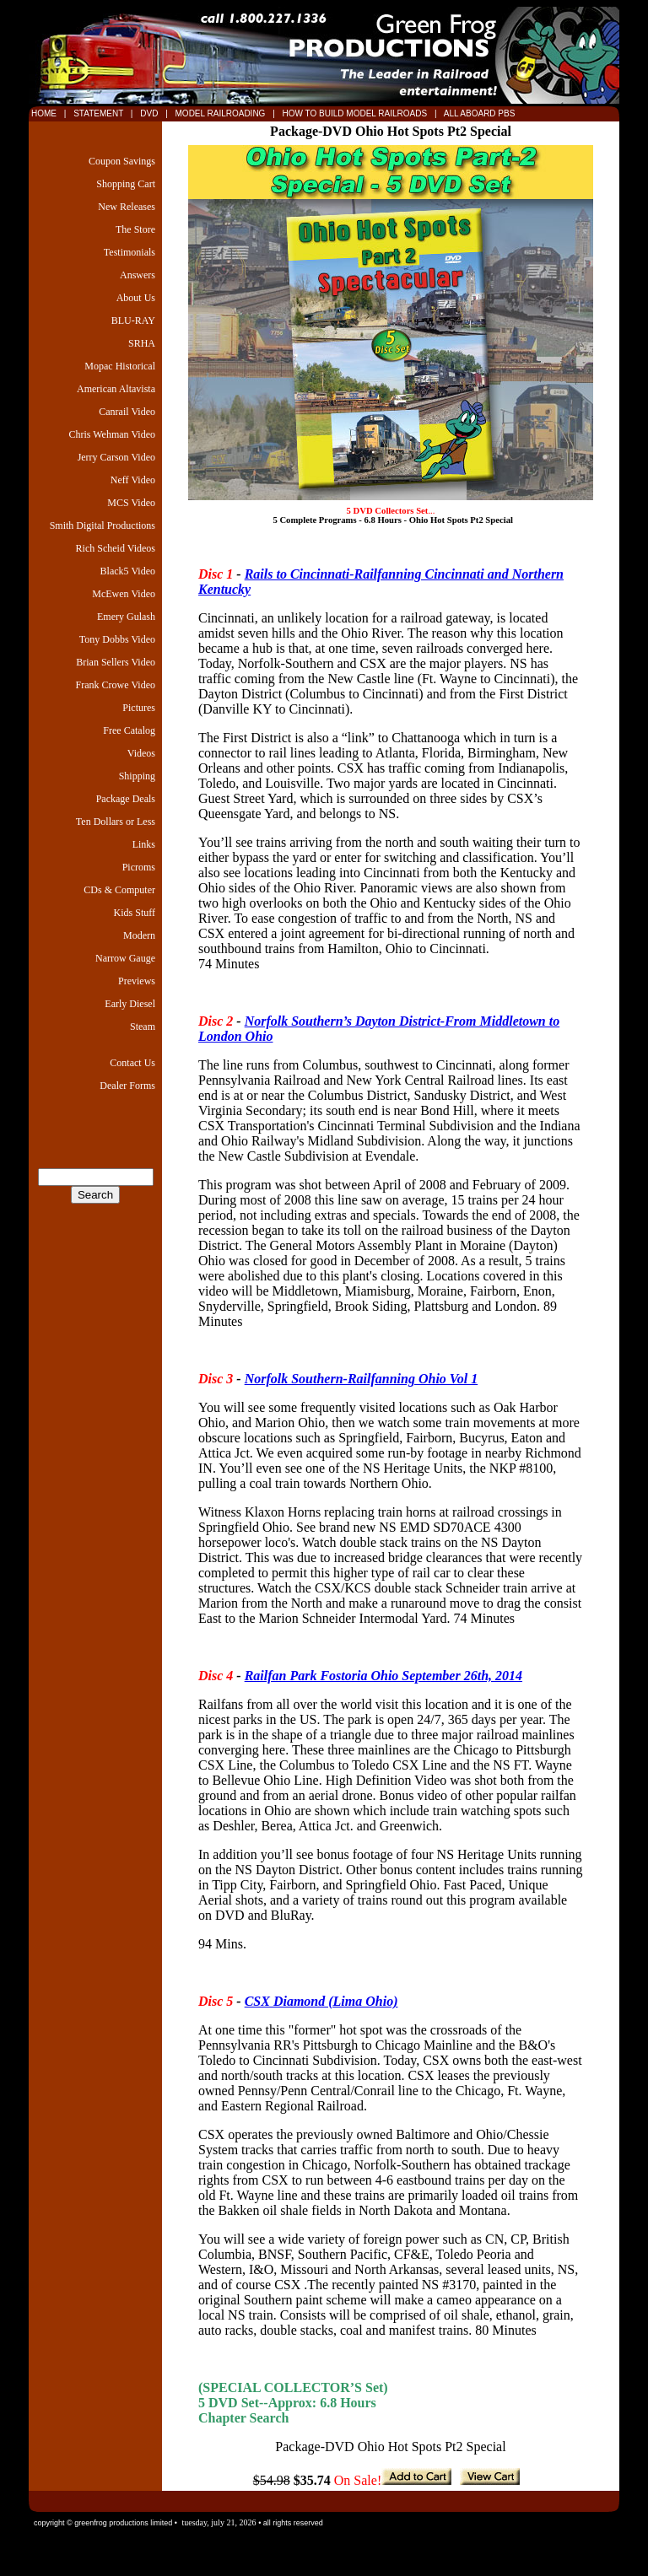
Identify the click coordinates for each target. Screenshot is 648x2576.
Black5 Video (127, 571)
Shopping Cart (125, 184)
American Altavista (116, 389)
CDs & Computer (119, 890)
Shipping (137, 776)
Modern (139, 935)
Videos (141, 753)
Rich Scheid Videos (115, 548)
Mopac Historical (119, 366)
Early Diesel (130, 1004)
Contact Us (132, 1063)
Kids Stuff (134, 913)
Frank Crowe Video (115, 685)
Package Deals (125, 799)
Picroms (138, 867)
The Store (135, 229)
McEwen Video (123, 594)
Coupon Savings (122, 161)
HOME (44, 113)
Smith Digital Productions (102, 525)
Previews (136, 981)
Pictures (138, 708)
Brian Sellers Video (115, 662)
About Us (135, 298)
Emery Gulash (126, 616)
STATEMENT (98, 113)
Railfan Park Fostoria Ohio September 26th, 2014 (383, 1675)
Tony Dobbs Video (117, 639)
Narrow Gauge (125, 958)
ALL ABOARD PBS (478, 113)
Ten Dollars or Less (115, 821)
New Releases (126, 207)
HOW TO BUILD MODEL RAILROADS (356, 113)
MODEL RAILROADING (222, 113)
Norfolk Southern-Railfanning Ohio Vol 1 (361, 1379)
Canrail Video (127, 412)
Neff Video (133, 480)
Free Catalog (129, 730)
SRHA (141, 343)
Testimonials (129, 252)
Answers (137, 275)
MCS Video (131, 503)
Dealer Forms (127, 1085)
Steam (142, 1026)
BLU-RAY (133, 320)
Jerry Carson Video (116, 457)
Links (143, 844)
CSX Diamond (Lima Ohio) (321, 2001)
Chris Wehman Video (111, 434)
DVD (150, 113)
